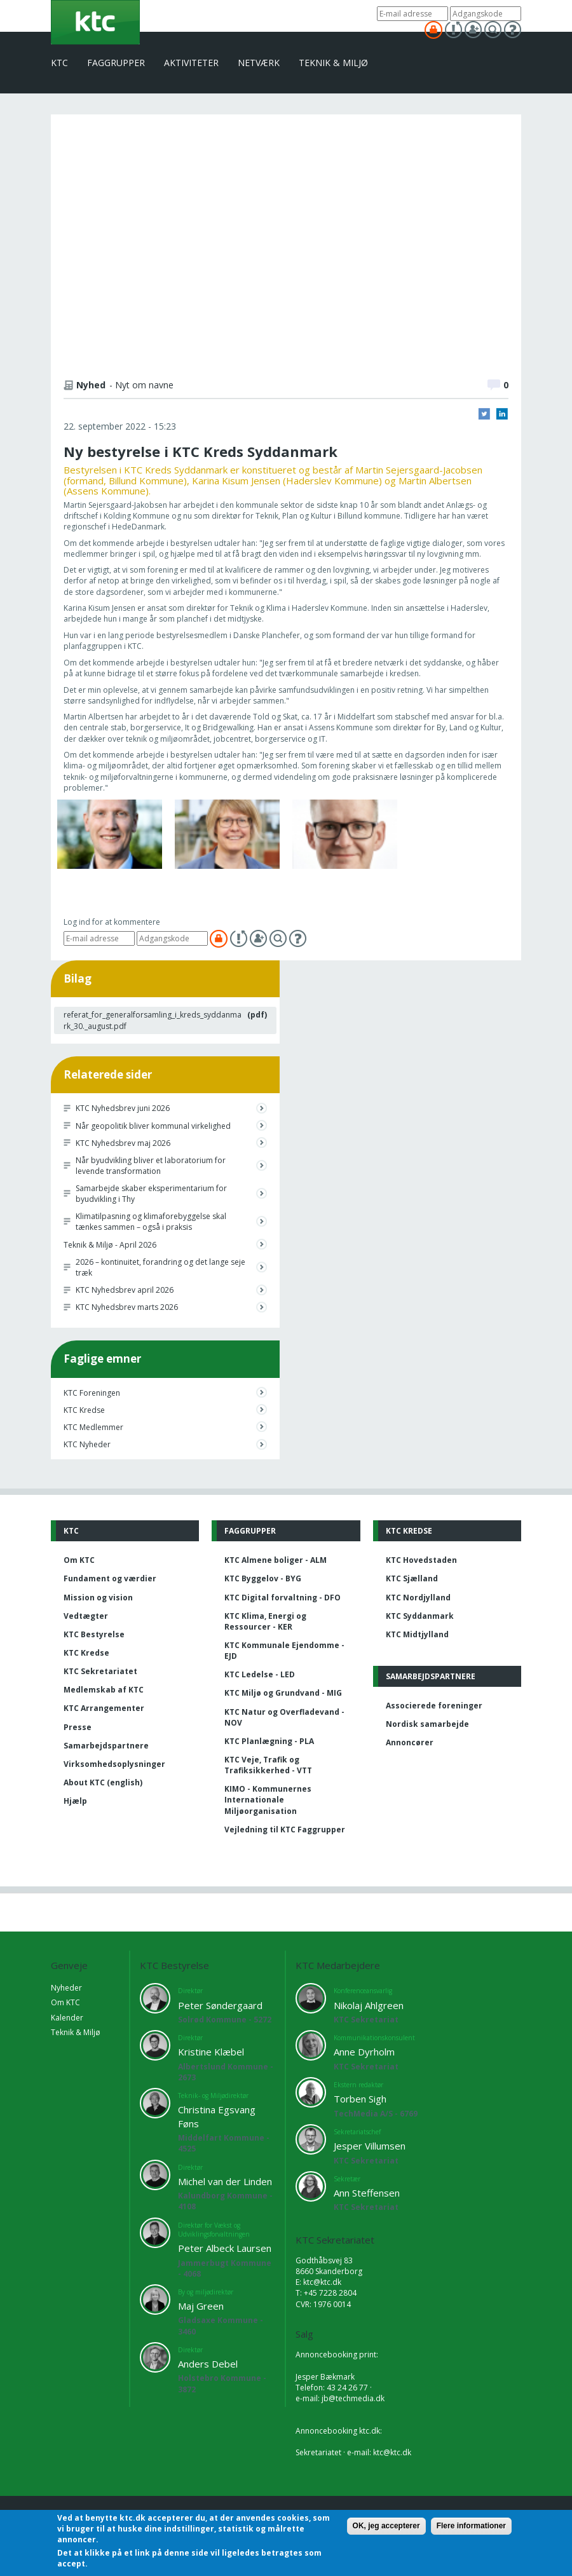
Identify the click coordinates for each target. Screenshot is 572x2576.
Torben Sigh (360, 2098)
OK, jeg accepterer (386, 2525)
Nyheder (66, 1987)
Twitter (484, 413)
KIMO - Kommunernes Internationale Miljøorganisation (267, 1799)
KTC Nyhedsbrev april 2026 (125, 1290)
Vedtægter (86, 1616)
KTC (59, 63)
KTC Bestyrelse (94, 1634)
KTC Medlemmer (93, 1427)
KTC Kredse (84, 1410)
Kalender (67, 2017)
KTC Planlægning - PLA (269, 1741)
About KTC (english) (103, 1782)
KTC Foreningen (92, 1392)
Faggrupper (116, 63)
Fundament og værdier (110, 1578)
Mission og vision (98, 1597)
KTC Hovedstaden (421, 1560)
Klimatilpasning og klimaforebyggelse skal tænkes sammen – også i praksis (151, 1221)
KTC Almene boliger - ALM (275, 1560)
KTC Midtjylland (417, 1634)
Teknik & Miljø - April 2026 (110, 1244)
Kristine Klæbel (211, 2051)
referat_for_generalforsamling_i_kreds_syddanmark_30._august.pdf (153, 1020)
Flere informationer (471, 2525)
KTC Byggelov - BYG (262, 1578)
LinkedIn (502, 413)
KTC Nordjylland (418, 1597)
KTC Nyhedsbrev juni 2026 (123, 1108)
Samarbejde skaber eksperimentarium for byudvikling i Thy (151, 1193)
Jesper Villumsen (369, 2145)
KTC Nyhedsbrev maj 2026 (123, 1143)
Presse (78, 1727)
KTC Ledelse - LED (259, 1674)
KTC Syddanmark (420, 1616)
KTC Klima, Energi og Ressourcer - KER (265, 1621)
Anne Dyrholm (364, 2051)
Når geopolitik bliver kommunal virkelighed (153, 1126)
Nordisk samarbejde (427, 1724)
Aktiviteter (191, 63)
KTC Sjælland (412, 1578)
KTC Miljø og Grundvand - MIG (283, 1692)
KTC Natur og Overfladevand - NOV (284, 1717)
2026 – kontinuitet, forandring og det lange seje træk (160, 1267)
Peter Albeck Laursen (224, 2248)
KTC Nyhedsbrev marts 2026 (127, 1307)
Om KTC (79, 1560)
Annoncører (409, 1742)
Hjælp (75, 1801)
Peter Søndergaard (220, 2005)
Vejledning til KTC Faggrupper (284, 1829)
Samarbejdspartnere (106, 1745)
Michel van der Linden (225, 2181)
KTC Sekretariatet (100, 1671)
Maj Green (201, 2306)
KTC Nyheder (87, 1444)
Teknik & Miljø (333, 63)
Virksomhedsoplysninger (114, 1764)
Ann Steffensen (367, 2192)
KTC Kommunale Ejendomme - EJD (284, 1650)
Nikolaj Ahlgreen (369, 2005)
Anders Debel (208, 2363)
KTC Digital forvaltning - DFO (282, 1597)
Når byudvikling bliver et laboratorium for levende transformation (151, 1165)
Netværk (259, 63)
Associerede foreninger (434, 1705)
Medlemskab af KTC (104, 1689)
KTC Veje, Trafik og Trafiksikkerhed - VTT (268, 1765)
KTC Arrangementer (104, 1708)
